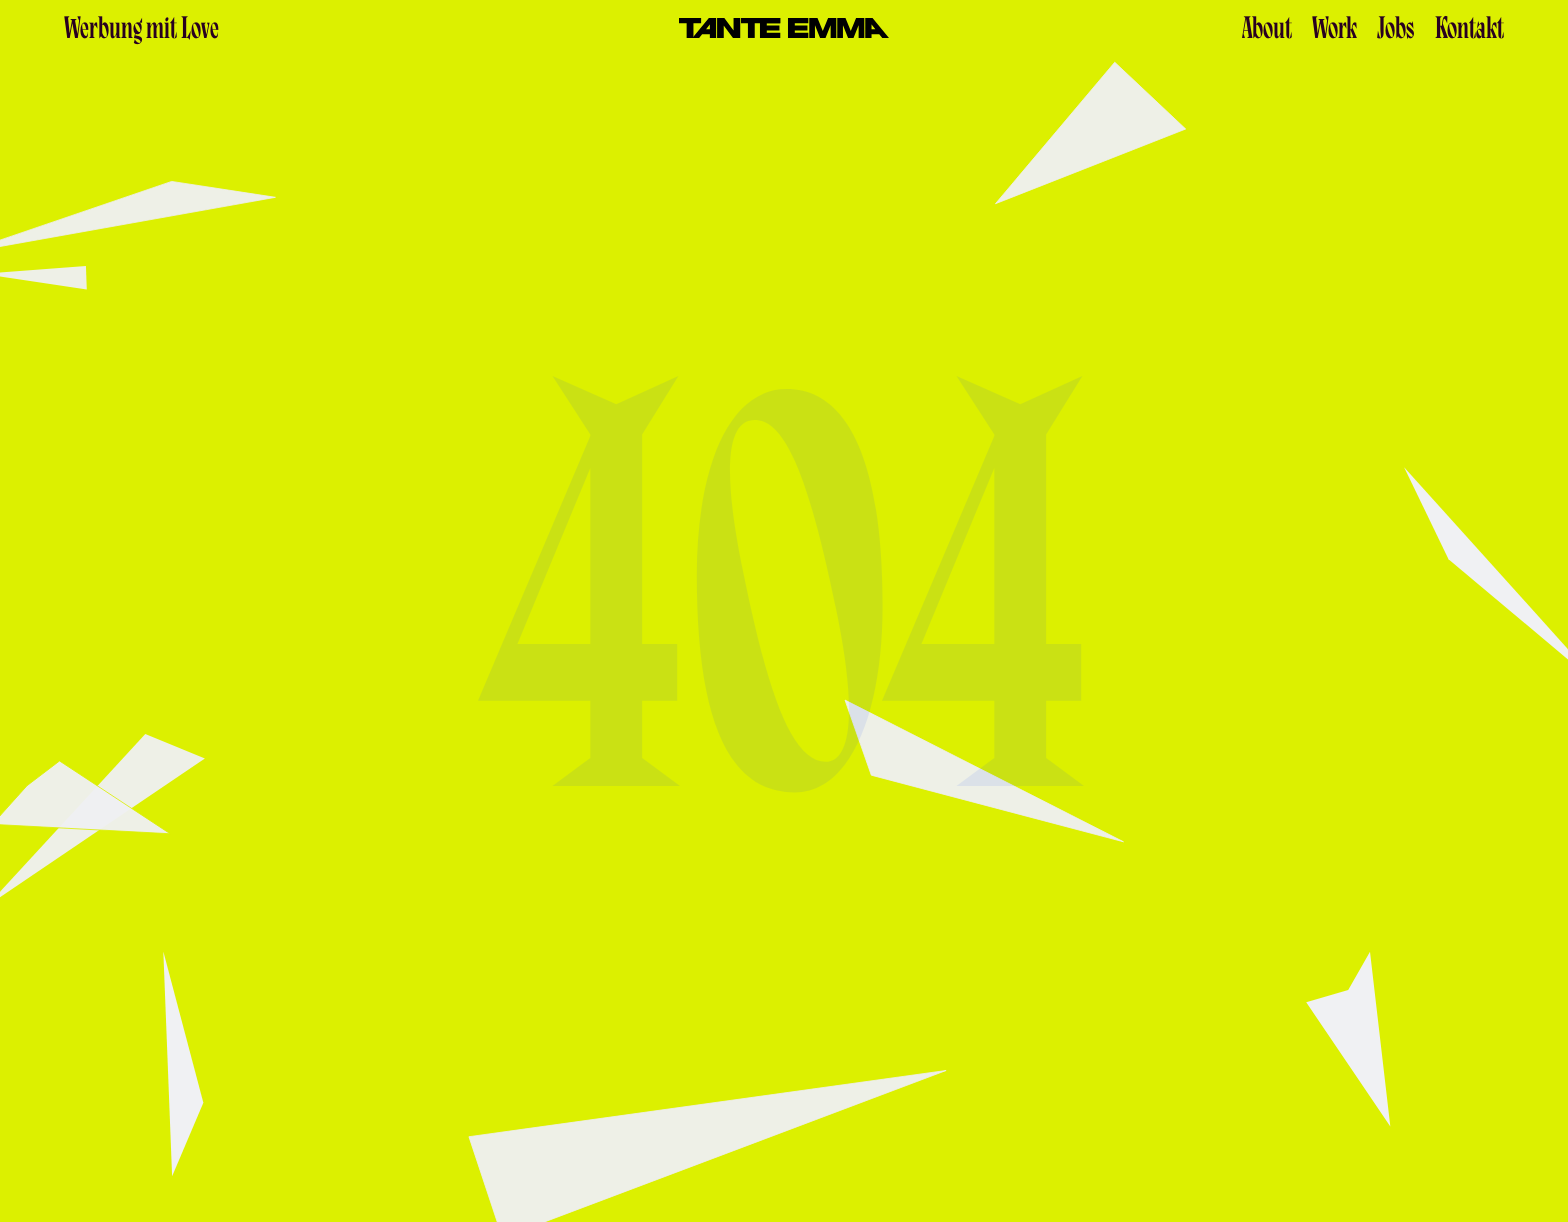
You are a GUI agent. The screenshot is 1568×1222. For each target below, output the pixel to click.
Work (1334, 31)
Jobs (1396, 31)
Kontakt (1469, 31)
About (1267, 31)
